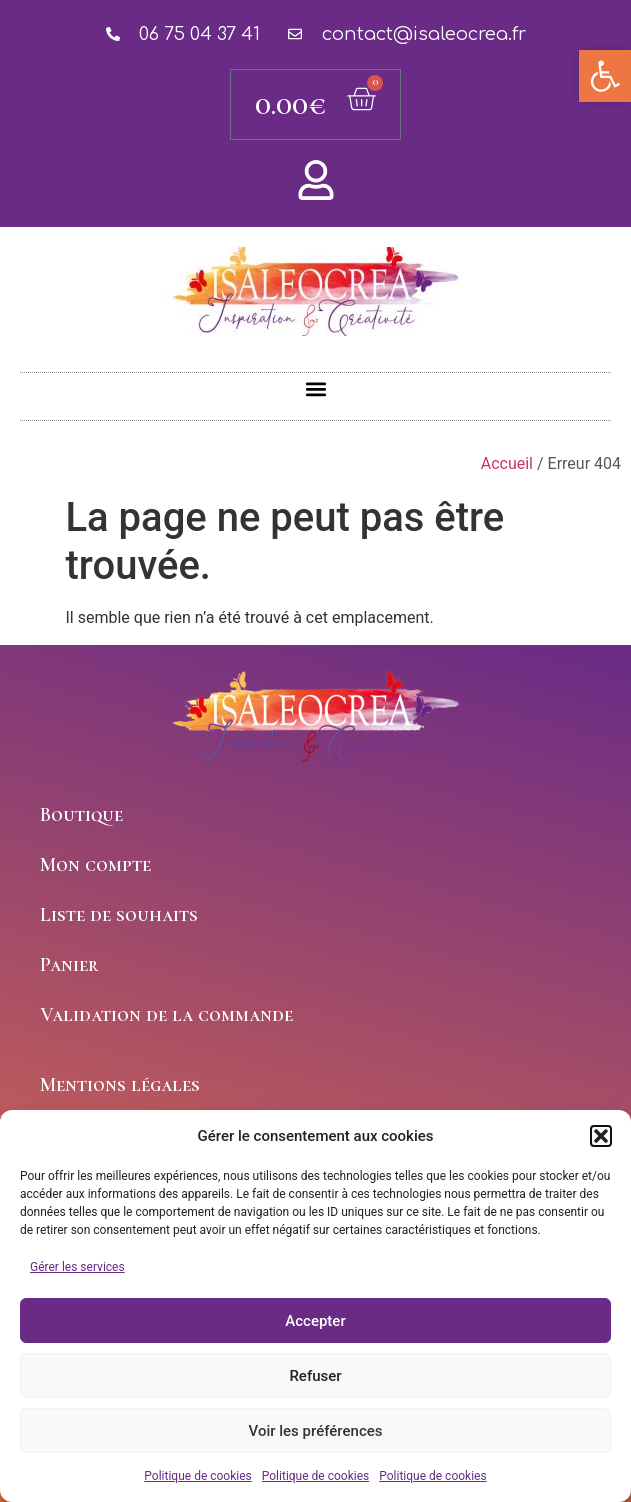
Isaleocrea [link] (316, 299)
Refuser (315, 1376)
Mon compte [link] (95, 865)
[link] (605, 76)
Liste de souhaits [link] (119, 915)
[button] (601, 1136)
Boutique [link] (81, 815)
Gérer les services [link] (77, 1267)
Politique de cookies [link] (197, 1476)
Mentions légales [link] (120, 1085)
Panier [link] (69, 965)
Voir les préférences (316, 1431)
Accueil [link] (507, 463)
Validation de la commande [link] (166, 1015)
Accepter (315, 1321)
